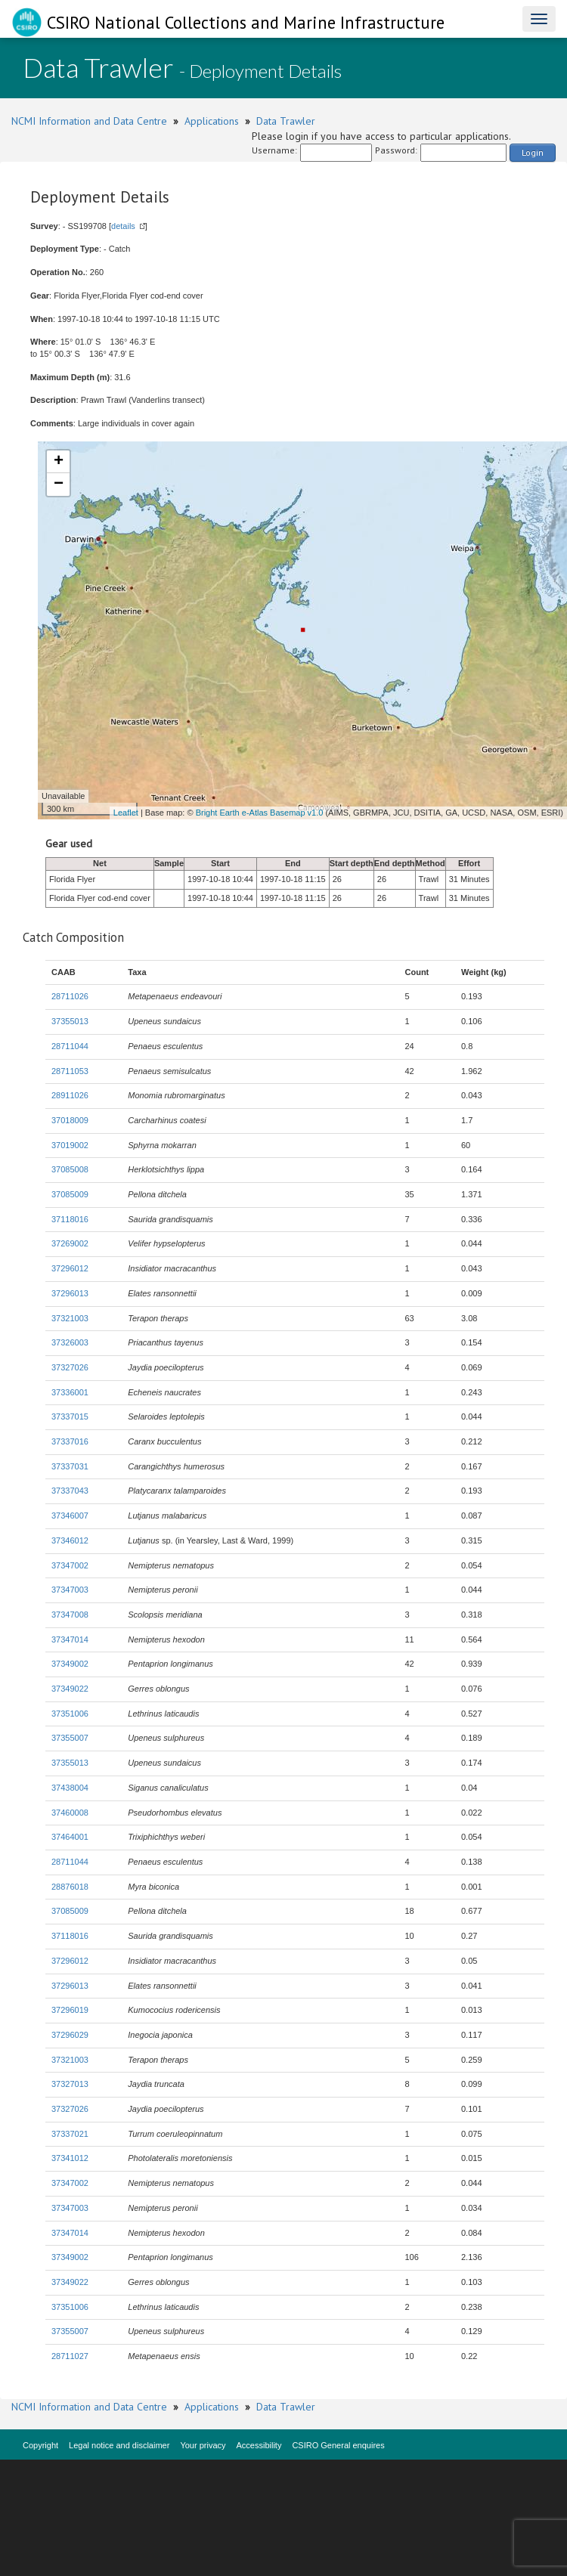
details (123, 226)
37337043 (69, 1490)
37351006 (69, 1713)
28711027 (69, 2356)
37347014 (69, 1639)
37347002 (69, 1565)
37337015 (69, 1416)
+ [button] (59, 461)
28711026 (69, 996)
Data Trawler (285, 121)
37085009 (69, 1194)
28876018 (69, 1886)
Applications (211, 121)
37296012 (69, 1268)
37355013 (69, 1021)
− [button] (59, 484)
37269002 (69, 1243)
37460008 (69, 1812)
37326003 (69, 1342)
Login (533, 152)
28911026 (69, 1095)
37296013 (69, 1293)
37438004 (69, 1787)
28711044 (69, 1046)
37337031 (69, 1466)
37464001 (69, 1836)
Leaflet (125, 812)
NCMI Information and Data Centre (89, 121)
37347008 (69, 1614)
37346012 (69, 1540)
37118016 (69, 1219)
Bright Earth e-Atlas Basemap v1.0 (260, 812)
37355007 (69, 1737)
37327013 (69, 2083)
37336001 (69, 1392)
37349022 (69, 1688)
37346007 (69, 1515)
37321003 (69, 1318)
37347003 (69, 1589)
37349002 (69, 1663)
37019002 (69, 1145)
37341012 (69, 2158)
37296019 (69, 2009)
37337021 (69, 2133)
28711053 (69, 1071)
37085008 (69, 1169)
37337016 (69, 1441)
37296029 (69, 2034)
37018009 (69, 1120)
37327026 (69, 1367)
